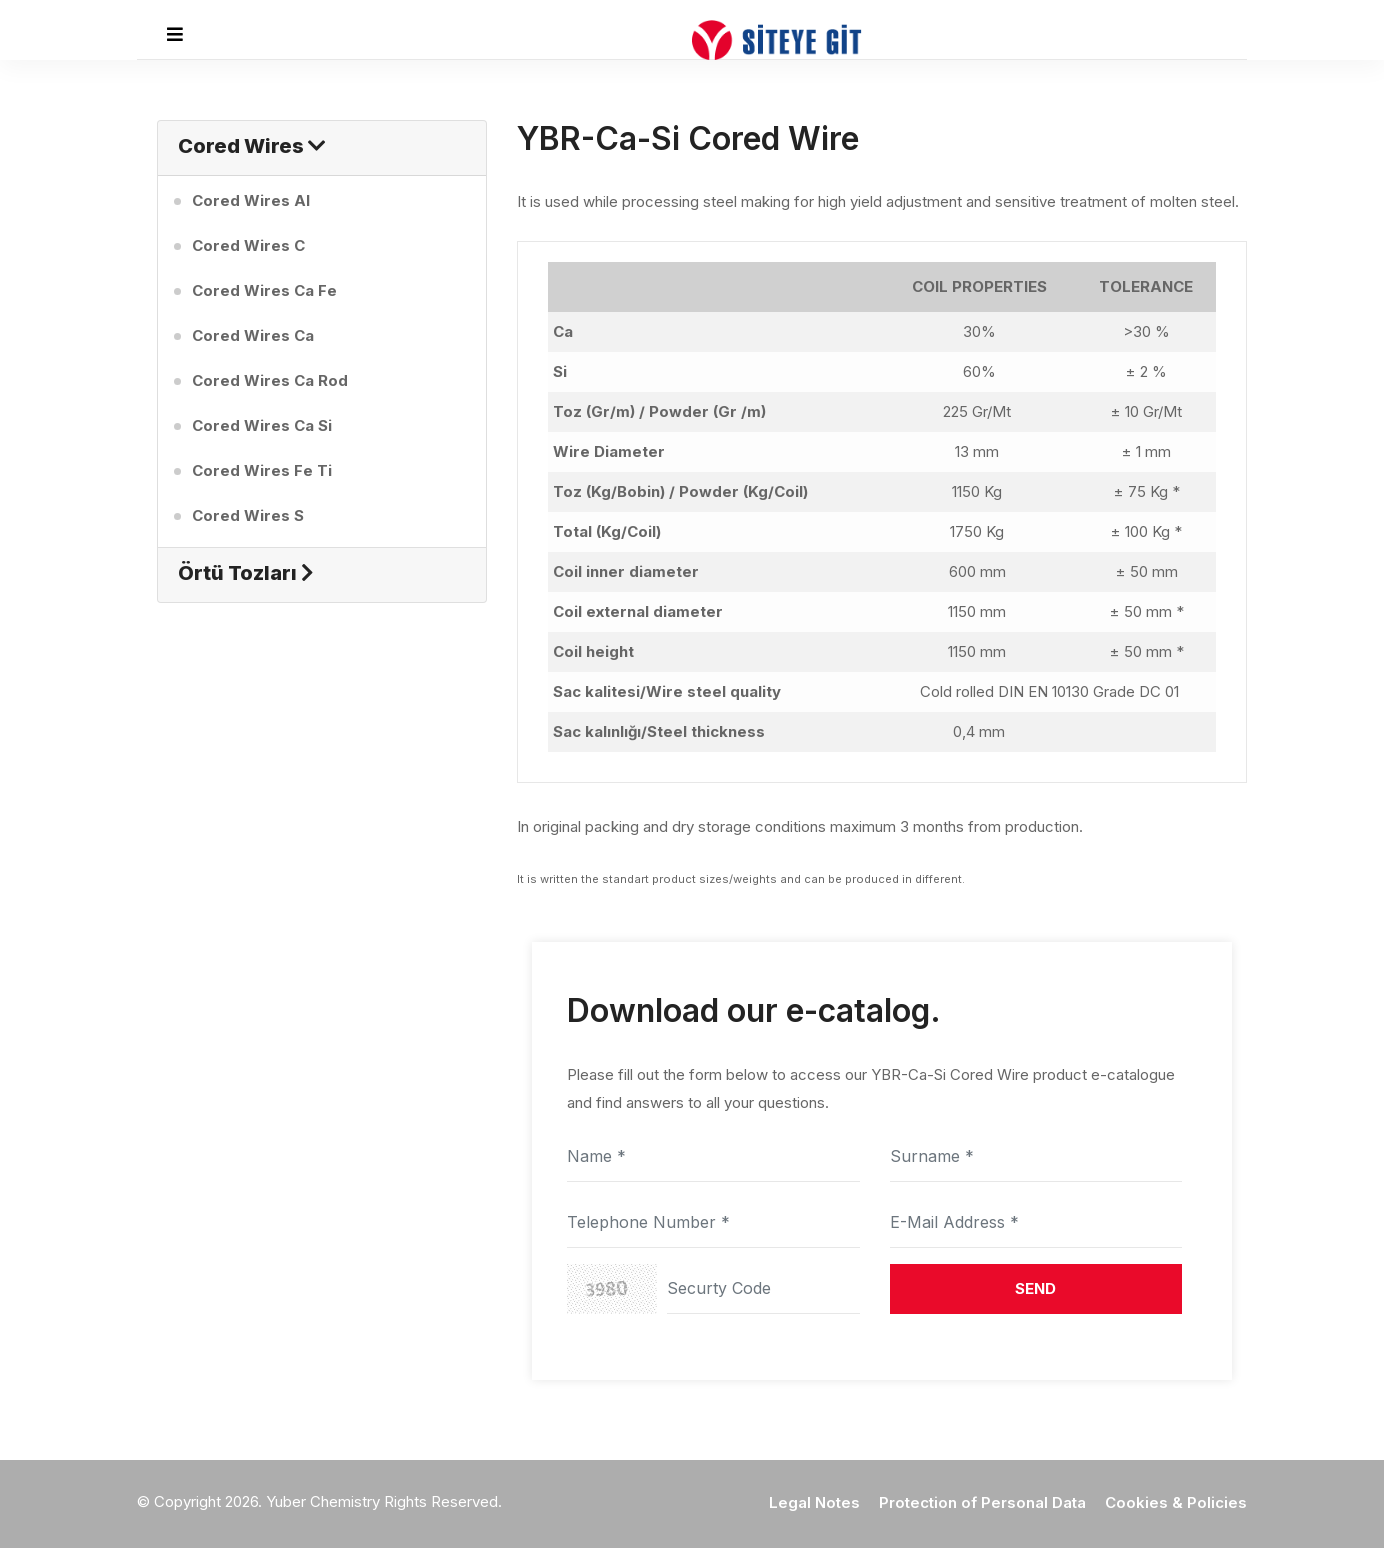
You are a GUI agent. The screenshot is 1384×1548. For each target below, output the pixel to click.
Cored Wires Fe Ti (262, 470)
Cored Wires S (248, 515)
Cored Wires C (248, 245)
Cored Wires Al (251, 200)
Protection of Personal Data (982, 1502)
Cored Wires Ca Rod (270, 380)
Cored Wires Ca (253, 335)
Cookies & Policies (1176, 1502)
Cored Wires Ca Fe (264, 290)
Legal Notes (814, 1502)
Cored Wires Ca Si (262, 425)
